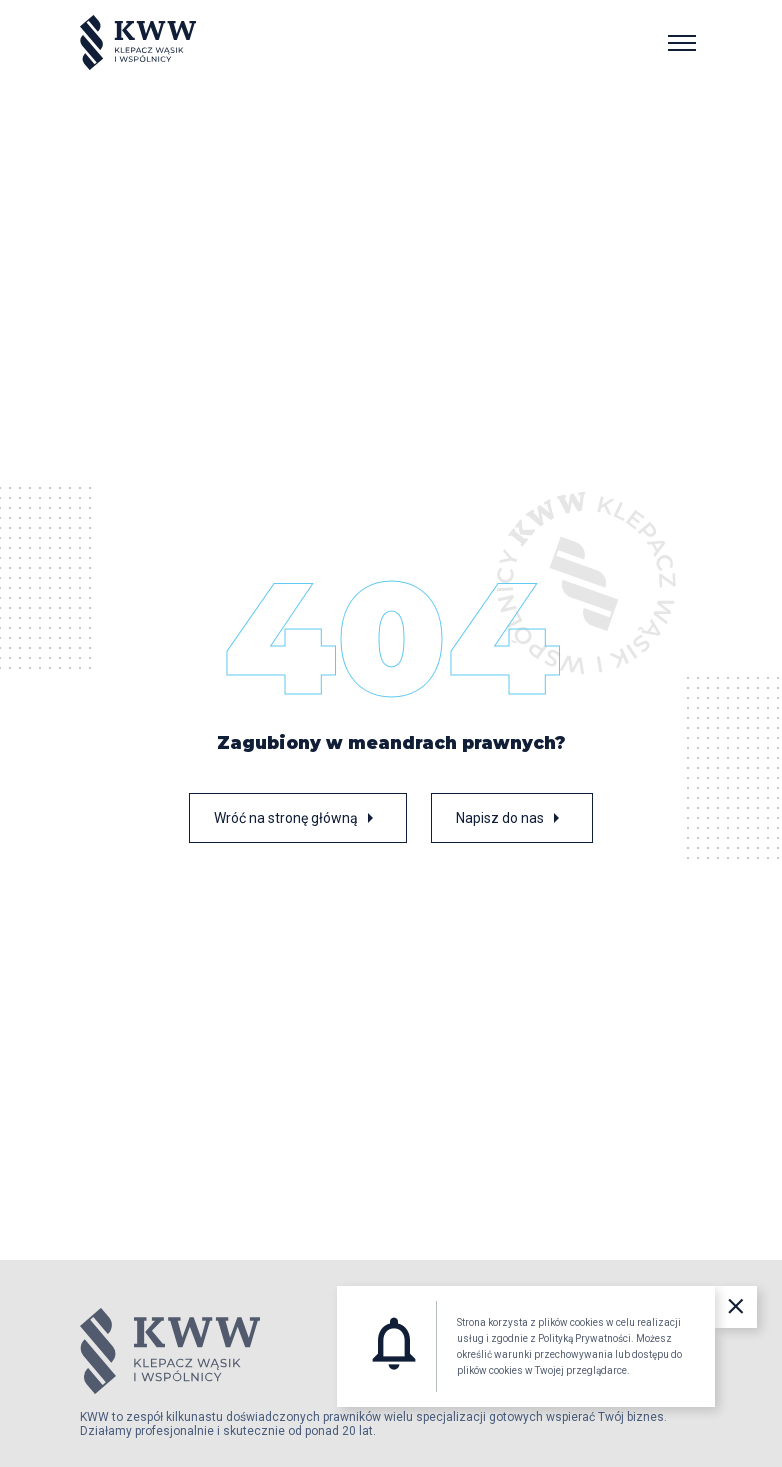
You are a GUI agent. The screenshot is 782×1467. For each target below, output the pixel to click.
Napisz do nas (512, 818)
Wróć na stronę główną (298, 818)
